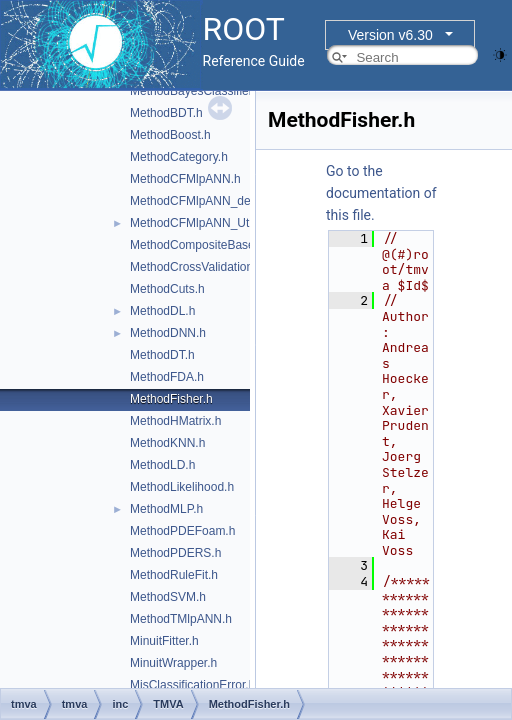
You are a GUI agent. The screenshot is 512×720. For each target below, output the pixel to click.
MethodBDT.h (166, 113)
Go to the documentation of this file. (381, 193)
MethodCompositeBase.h (197, 245)
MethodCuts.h (167, 289)
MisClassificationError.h (192, 685)
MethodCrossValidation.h (196, 267)
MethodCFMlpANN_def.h (197, 201)
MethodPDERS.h (175, 553)
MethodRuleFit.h (174, 575)
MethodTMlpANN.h (181, 619)
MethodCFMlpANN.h (185, 179)
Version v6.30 (390, 35)
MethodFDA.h (167, 377)
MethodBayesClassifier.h (196, 91)
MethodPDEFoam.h (182, 531)
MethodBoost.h (170, 135)
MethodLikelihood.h (182, 487)
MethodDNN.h (168, 333)
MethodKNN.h (167, 443)
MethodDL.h (162, 311)
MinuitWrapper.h (173, 663)
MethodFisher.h (171, 399)
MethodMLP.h (166, 509)
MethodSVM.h (168, 597)
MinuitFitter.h (164, 641)
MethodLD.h (162, 465)
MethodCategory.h (179, 157)
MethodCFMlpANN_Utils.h (200, 223)
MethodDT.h (162, 355)
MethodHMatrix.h (175, 421)
